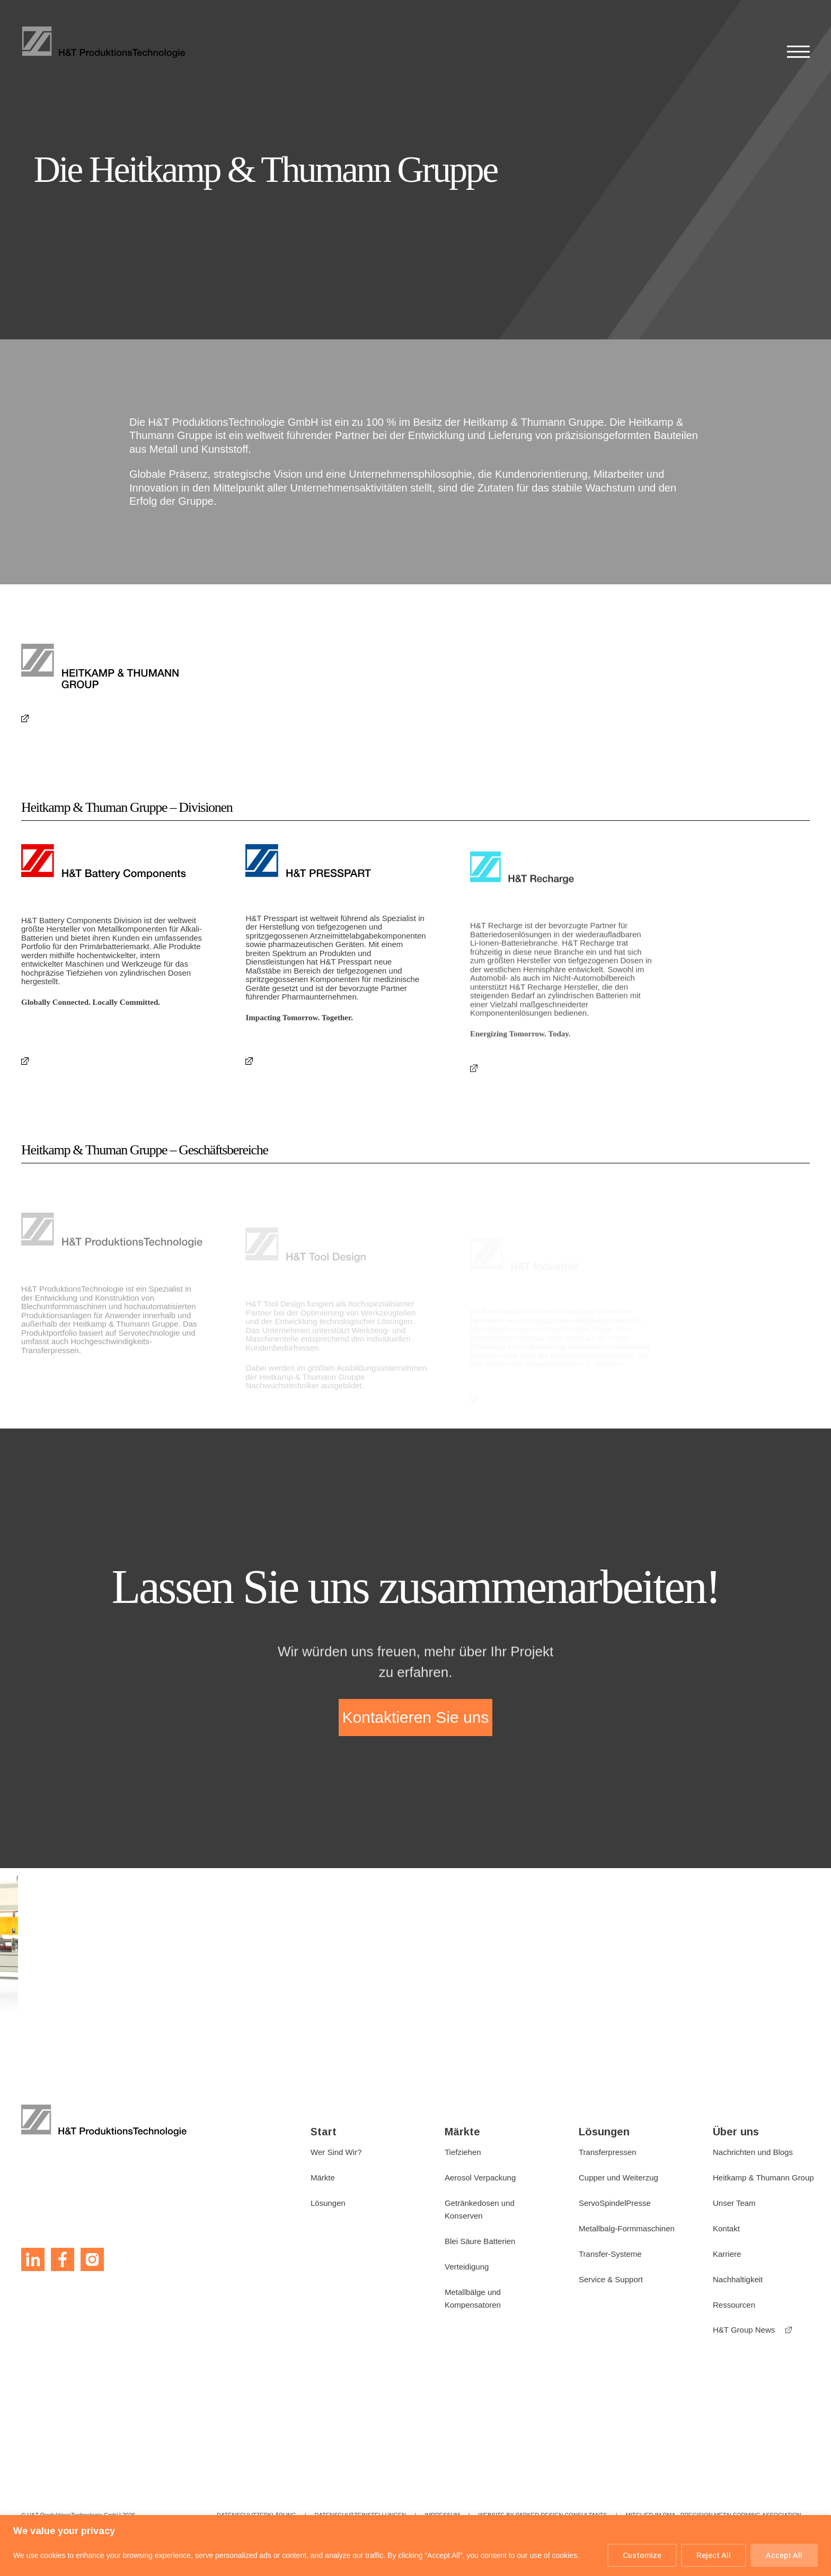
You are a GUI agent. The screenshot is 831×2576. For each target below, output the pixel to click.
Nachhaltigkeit (738, 2279)
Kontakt (726, 2228)
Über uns (736, 2131)
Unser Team (734, 2202)
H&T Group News (744, 2329)
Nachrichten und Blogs (753, 2152)
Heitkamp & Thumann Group (763, 2177)
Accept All (784, 2555)
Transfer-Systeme (610, 2253)
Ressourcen (734, 2304)
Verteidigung (467, 2266)
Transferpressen (607, 2152)
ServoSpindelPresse (615, 2202)
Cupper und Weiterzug (618, 2177)
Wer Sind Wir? (336, 2152)
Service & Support (611, 2279)
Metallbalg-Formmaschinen (627, 2228)
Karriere (727, 2253)
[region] (415, 2545)
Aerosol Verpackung (480, 2177)
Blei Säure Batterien (480, 2241)
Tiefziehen (463, 2152)
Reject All (713, 2555)
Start (324, 2131)
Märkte (323, 2177)
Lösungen (328, 2202)
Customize (642, 2555)
